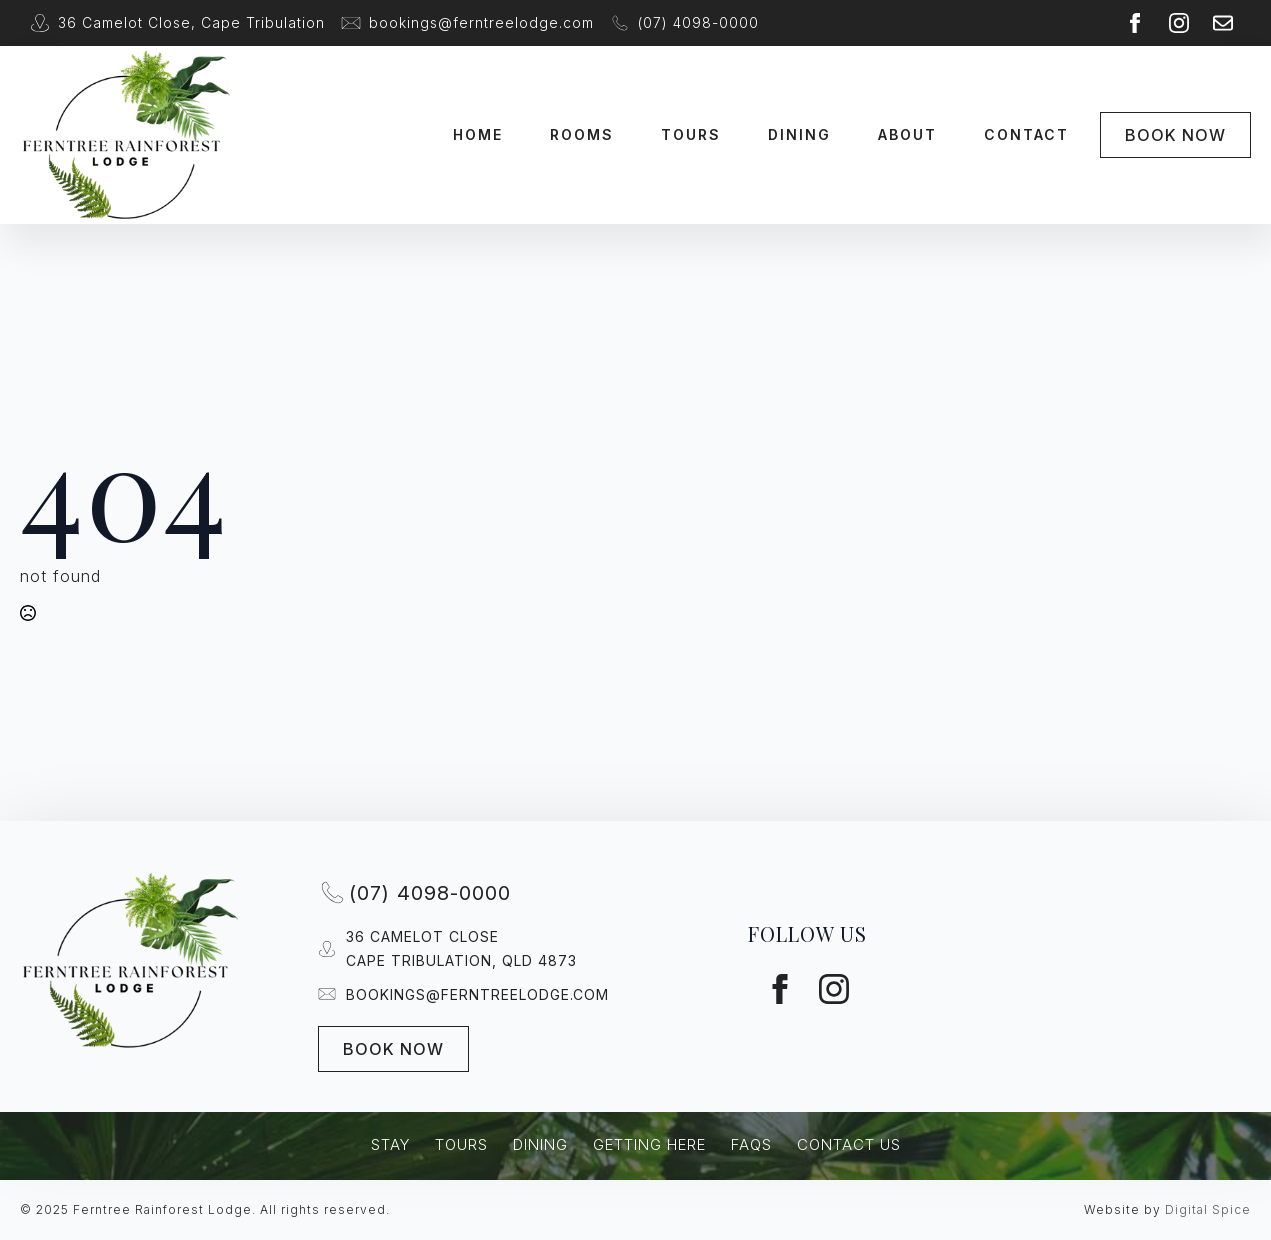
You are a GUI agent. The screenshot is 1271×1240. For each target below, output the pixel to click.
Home (478, 134)
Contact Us (849, 1144)
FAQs (751, 1144)
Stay (390, 1144)
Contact (1026, 134)
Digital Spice (1208, 1209)
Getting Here (649, 1144)
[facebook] (1135, 23)
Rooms (582, 134)
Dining (799, 134)
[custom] (1223, 23)
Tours (691, 134)
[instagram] (1179, 23)
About (907, 134)
